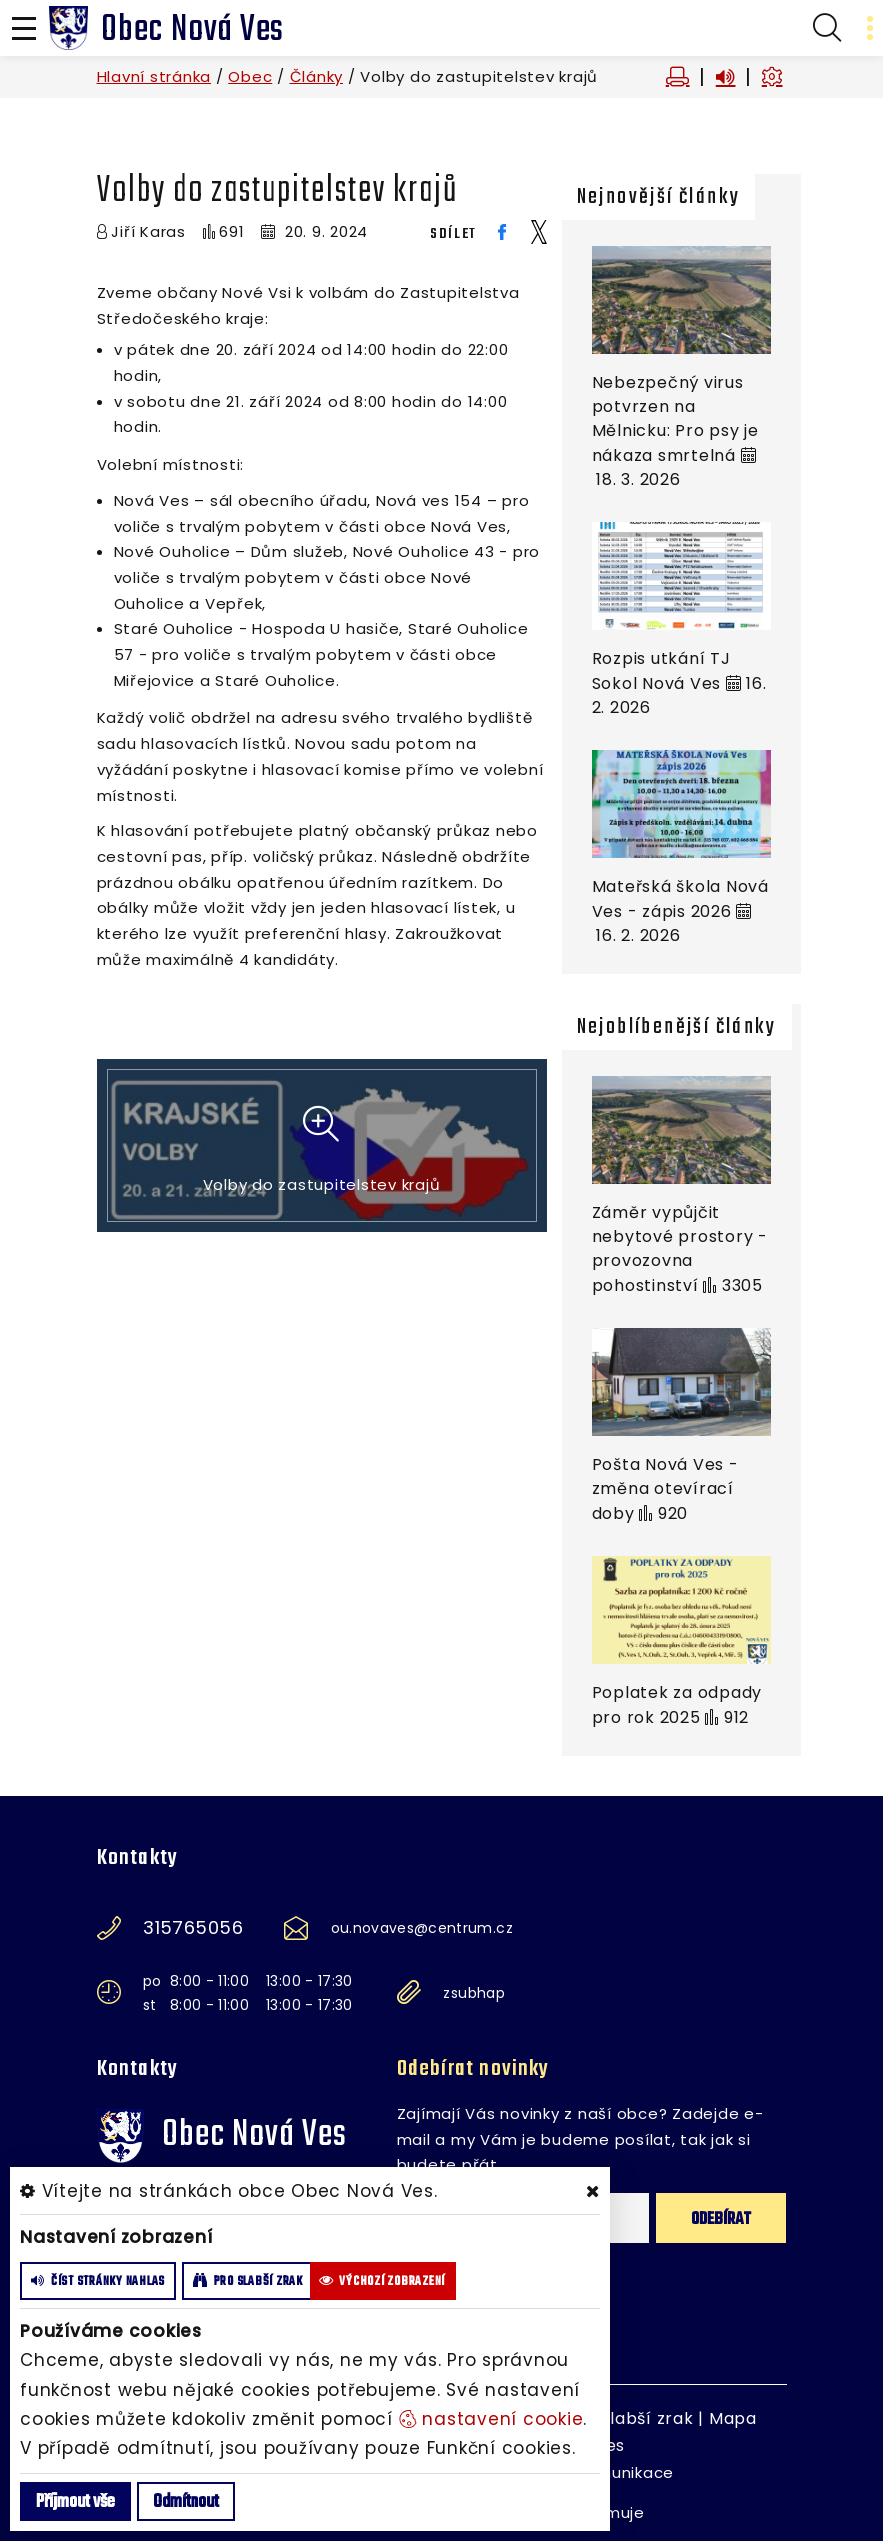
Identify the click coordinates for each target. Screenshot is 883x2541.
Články (317, 76)
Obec (250, 76)
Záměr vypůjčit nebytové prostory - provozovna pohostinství (680, 1249)
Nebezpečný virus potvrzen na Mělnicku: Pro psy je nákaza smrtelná (675, 419)
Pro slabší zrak (630, 2418)
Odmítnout (186, 2502)
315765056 (193, 1928)
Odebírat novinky (473, 2069)
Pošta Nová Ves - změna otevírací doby (665, 1489)
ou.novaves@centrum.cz (422, 1928)
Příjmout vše (75, 2502)
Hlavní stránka (154, 76)
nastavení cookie (491, 2419)
